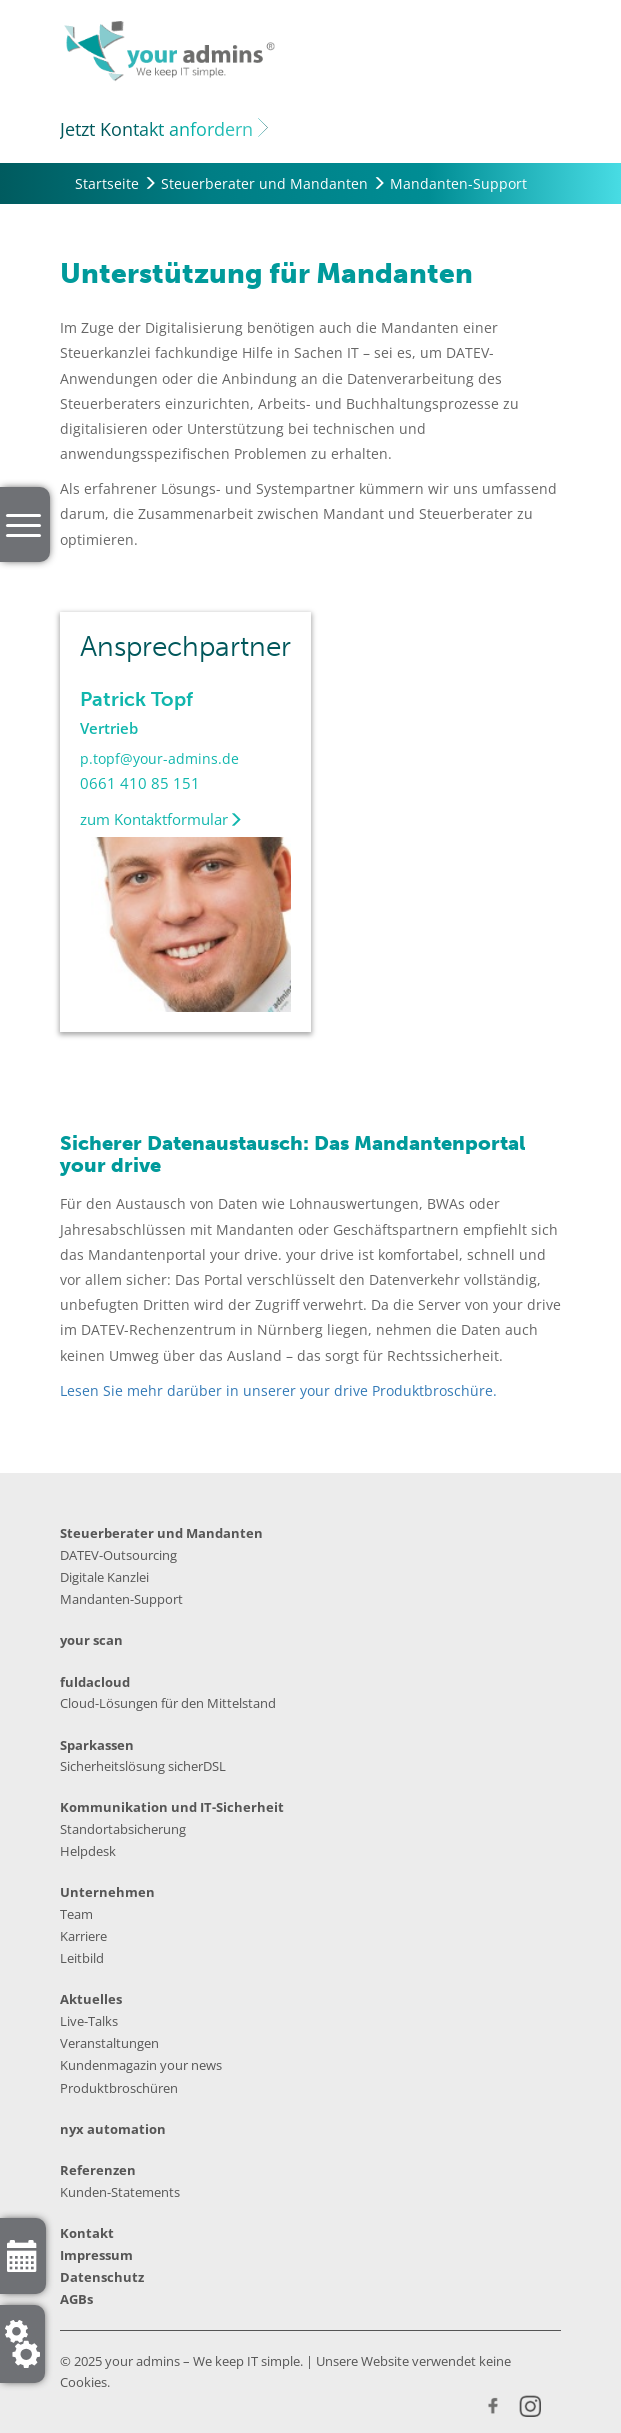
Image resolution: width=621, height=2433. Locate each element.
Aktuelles (91, 1999)
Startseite (107, 183)
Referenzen (98, 2170)
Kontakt (87, 2233)
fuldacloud (95, 1682)
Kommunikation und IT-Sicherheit (172, 1807)
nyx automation (113, 2129)
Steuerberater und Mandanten (264, 183)
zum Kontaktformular (161, 819)
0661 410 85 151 (140, 783)
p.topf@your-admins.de (159, 758)
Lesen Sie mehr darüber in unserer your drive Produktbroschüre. (278, 1390)
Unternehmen (107, 1892)
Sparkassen (97, 1745)
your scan (91, 1640)
